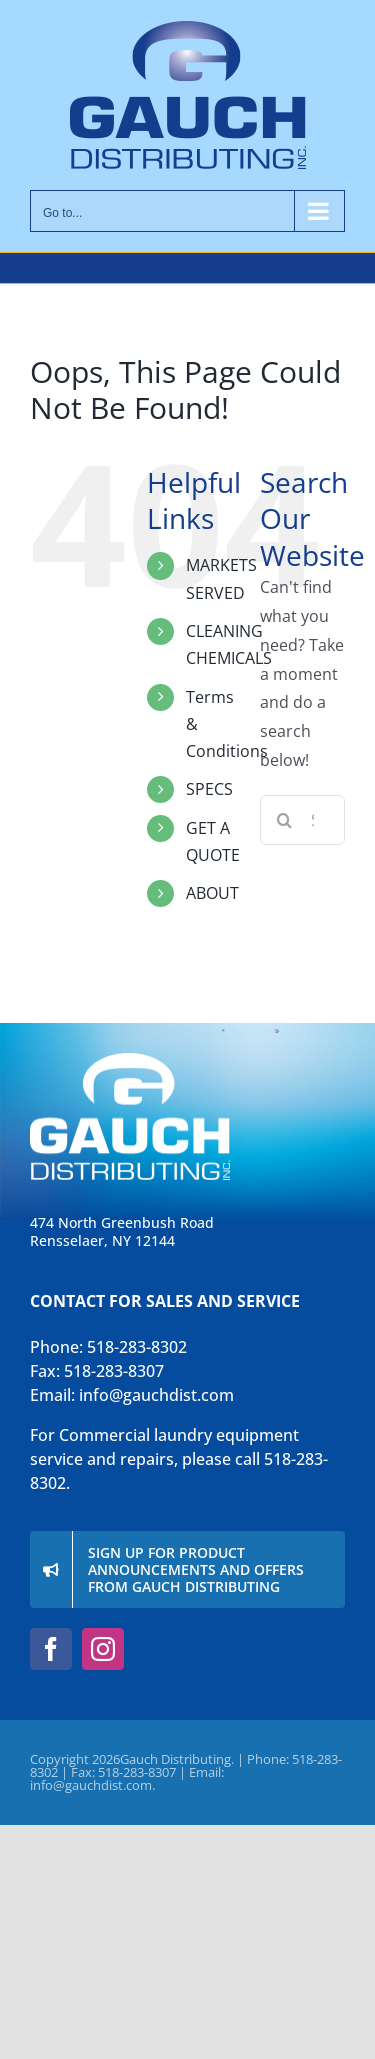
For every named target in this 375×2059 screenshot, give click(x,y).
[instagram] (103, 1649)
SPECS (209, 789)
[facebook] (51, 1649)
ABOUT (212, 893)
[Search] (285, 820)
